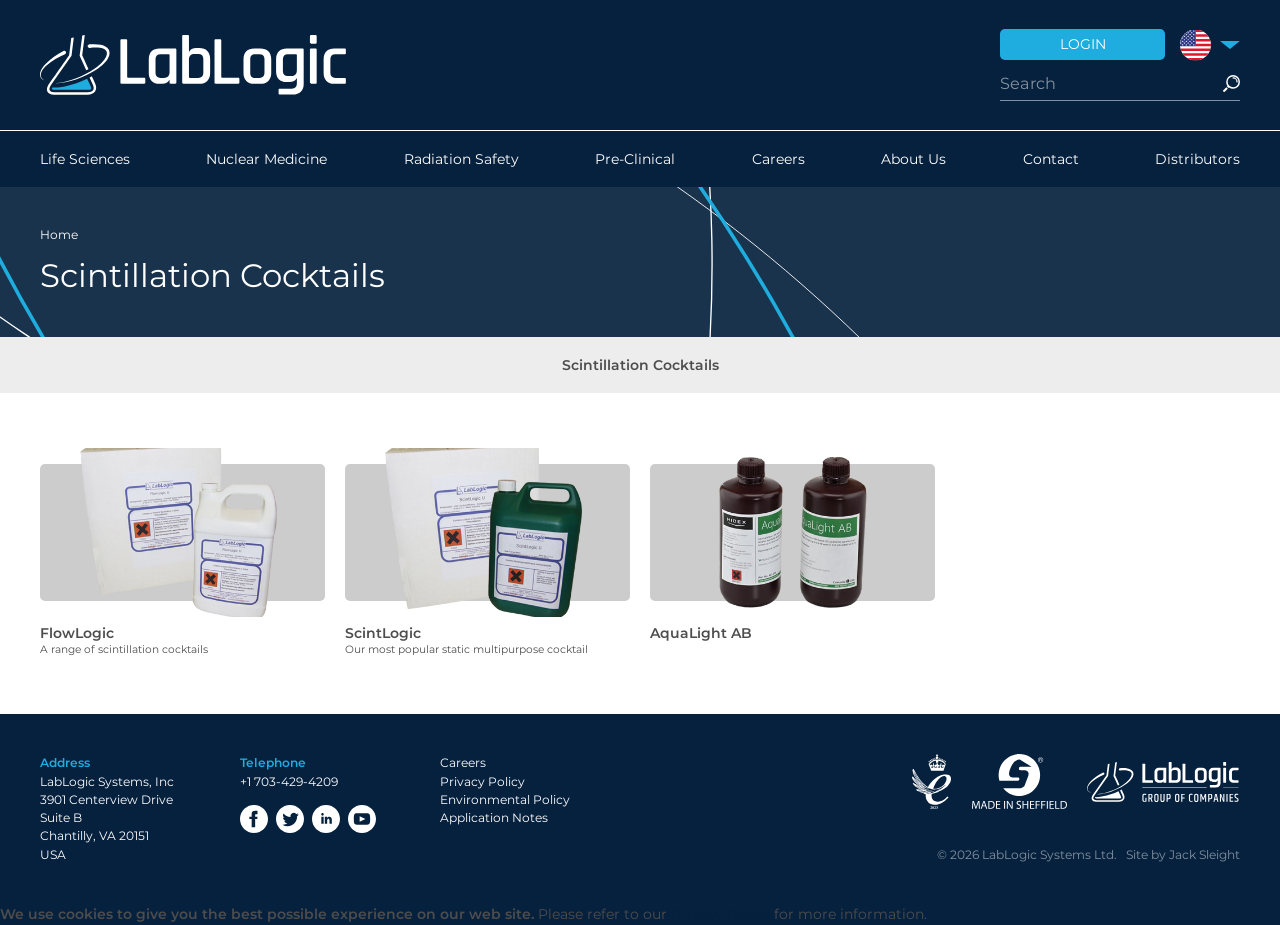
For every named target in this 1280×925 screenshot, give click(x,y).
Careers (778, 159)
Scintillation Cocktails (640, 365)
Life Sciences (85, 159)
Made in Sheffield (1019, 781)
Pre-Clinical (635, 159)
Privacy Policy (482, 781)
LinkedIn (326, 819)
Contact (1051, 159)
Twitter (290, 819)
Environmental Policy (505, 799)
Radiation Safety (461, 159)
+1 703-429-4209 (289, 781)
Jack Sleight (1204, 854)
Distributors (1197, 159)
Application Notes (494, 817)
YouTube (362, 819)
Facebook (254, 819)
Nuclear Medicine (266, 159)
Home (59, 234)
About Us (913, 159)
